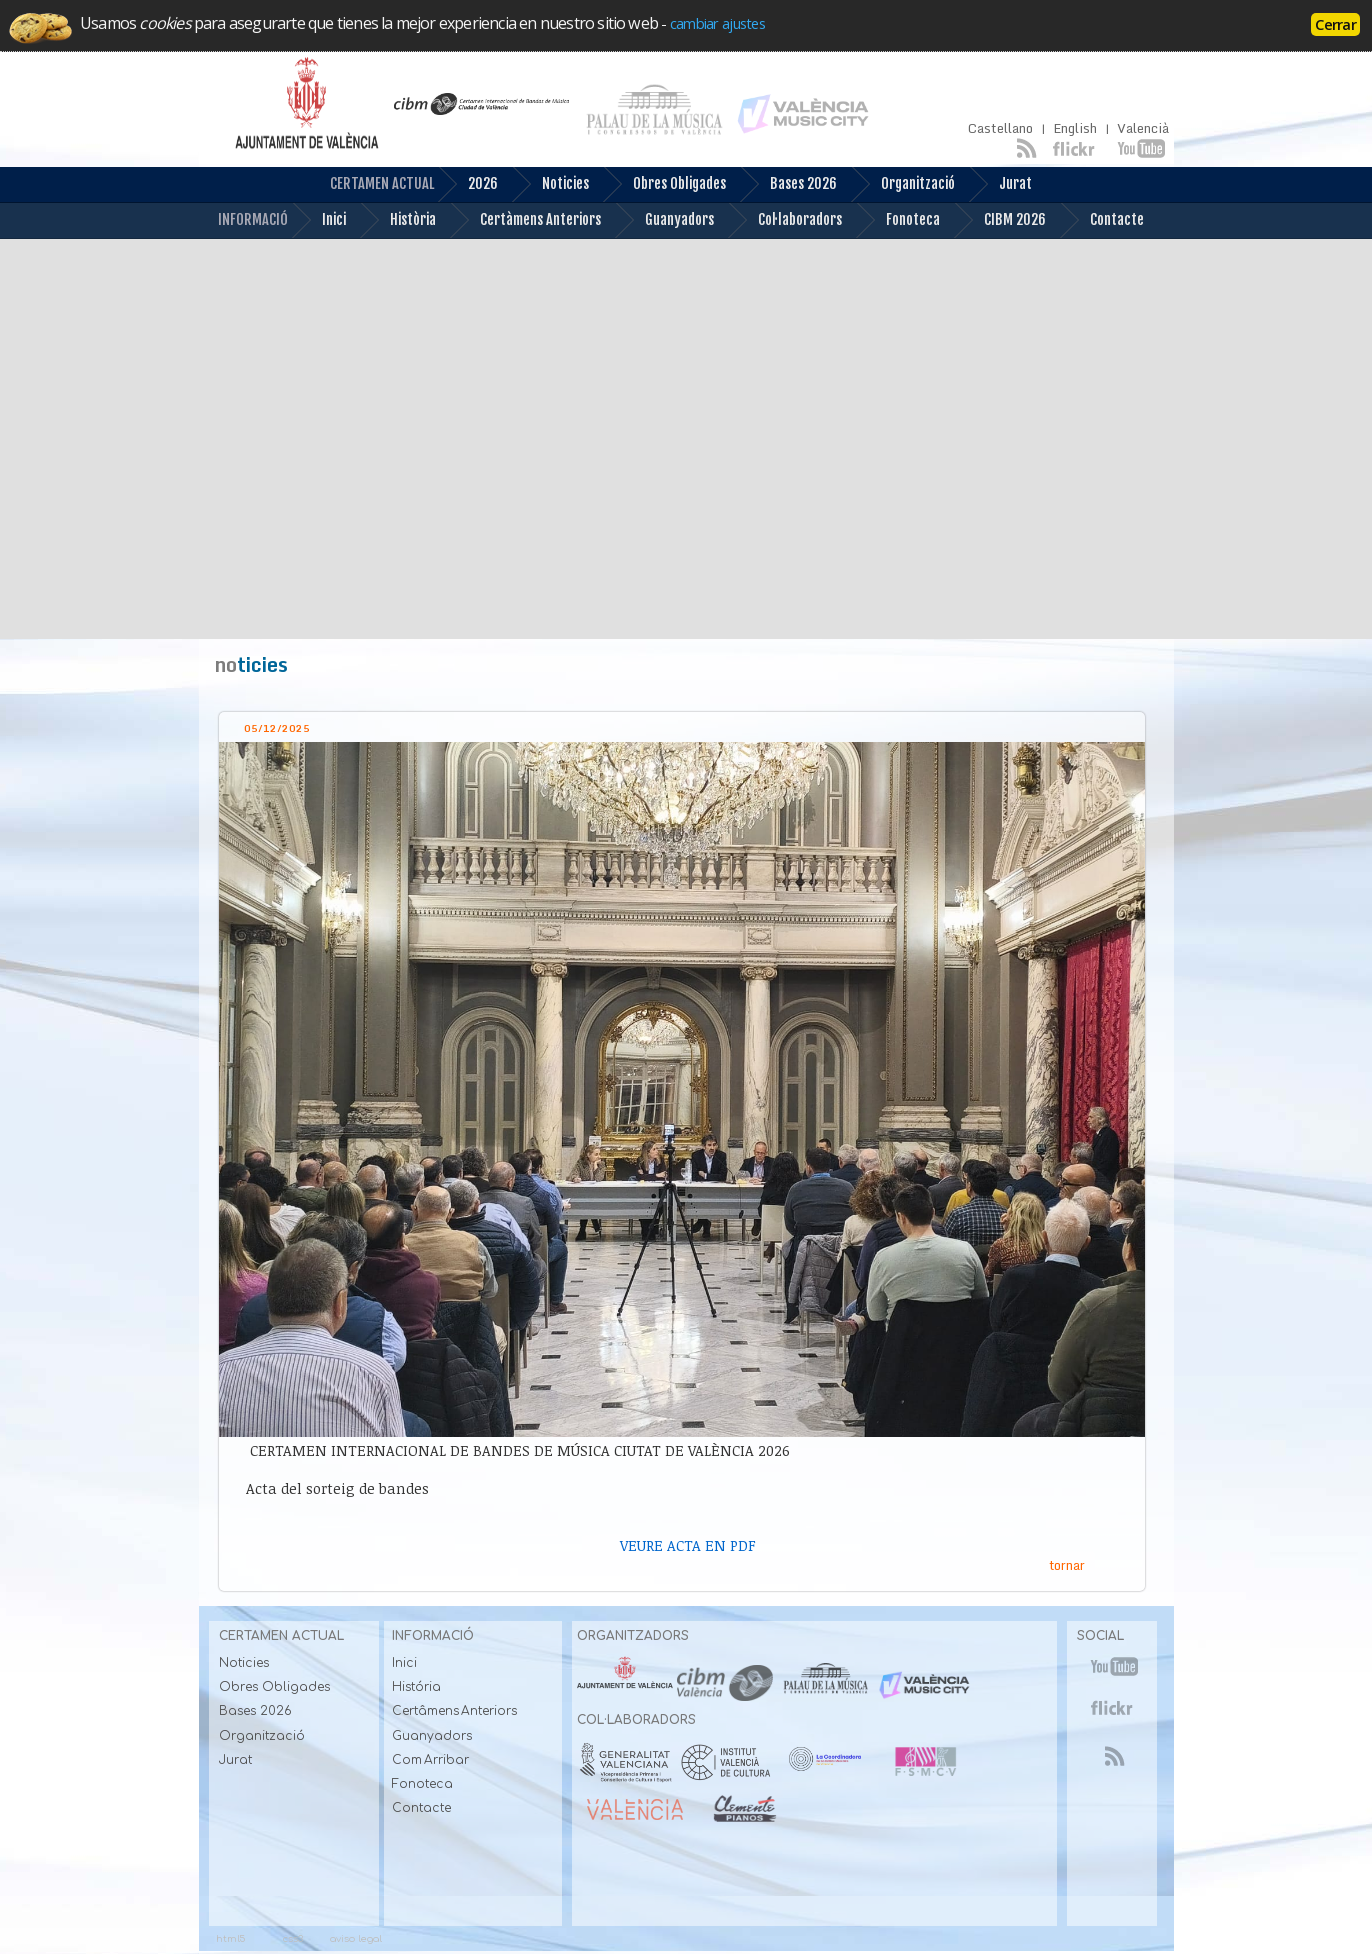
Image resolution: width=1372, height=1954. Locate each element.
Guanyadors (664, 220)
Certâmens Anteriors (455, 1711)
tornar (1067, 1565)
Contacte (1101, 220)
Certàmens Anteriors (525, 220)
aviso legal (356, 1938)
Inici (318, 220)
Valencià (1143, 128)
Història (397, 220)
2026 (467, 184)
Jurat (1000, 184)
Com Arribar (431, 1760)
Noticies (550, 184)
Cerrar (1335, 24)
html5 (230, 1938)
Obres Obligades (664, 184)
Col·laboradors (784, 220)
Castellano (1000, 128)
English (1075, 128)
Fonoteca (897, 220)
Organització (902, 184)
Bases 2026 (788, 184)
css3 (293, 1938)
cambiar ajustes (717, 23)
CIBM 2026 (999, 220)
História (416, 1687)
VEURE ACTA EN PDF (688, 1545)
